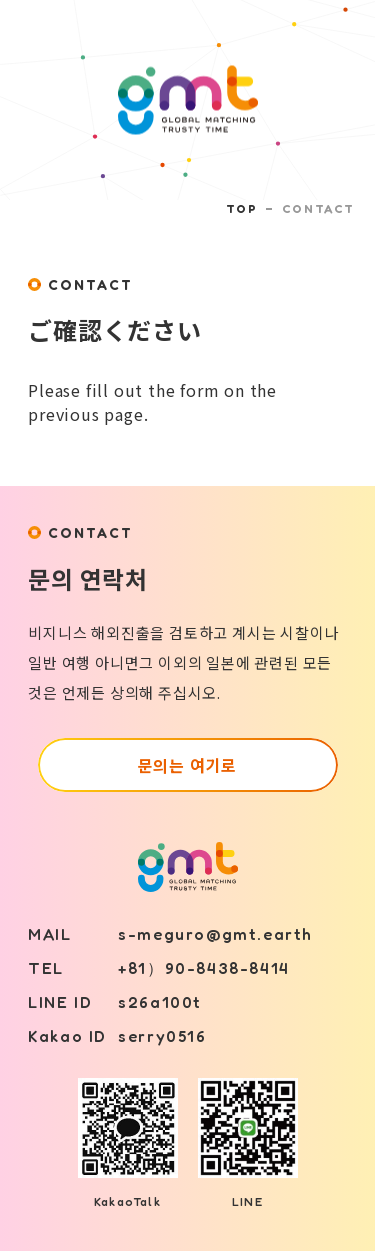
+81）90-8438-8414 (204, 968)
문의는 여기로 (188, 765)
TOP (241, 208)
